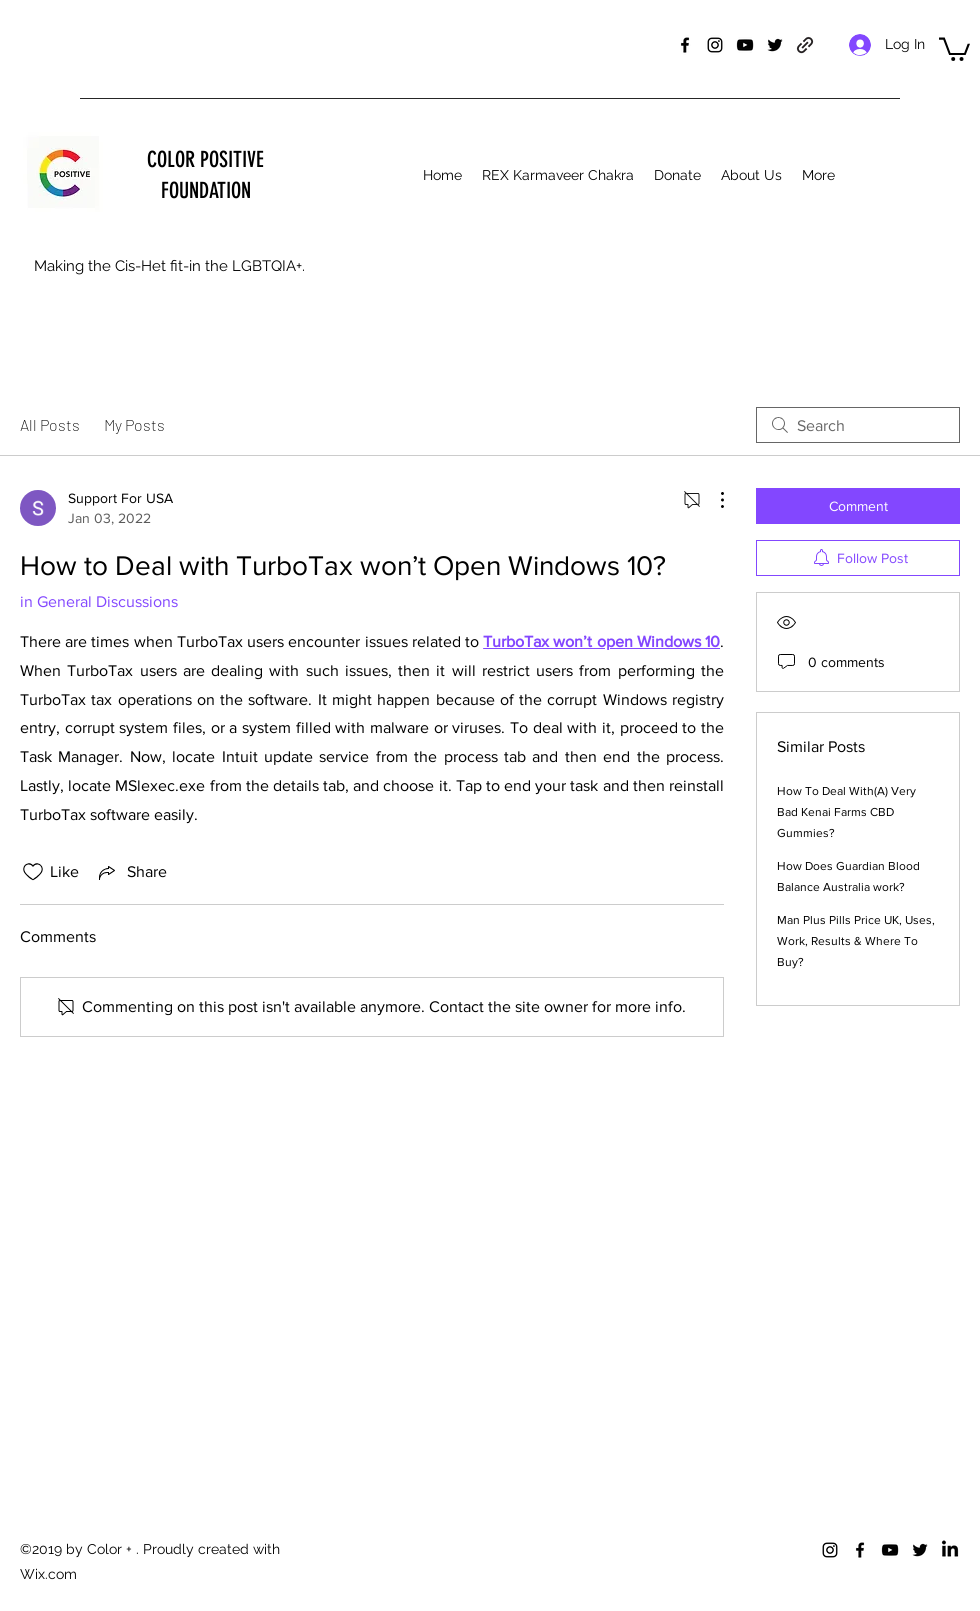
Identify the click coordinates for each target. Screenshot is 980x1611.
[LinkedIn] (950, 1550)
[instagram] (715, 45)
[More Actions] (712, 500)
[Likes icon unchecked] (33, 872)
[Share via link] (131, 872)
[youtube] (745, 45)
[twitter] (775, 45)
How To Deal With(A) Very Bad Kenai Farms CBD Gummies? (846, 812)
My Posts (134, 424)
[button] (954, 48)
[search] (858, 425)
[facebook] (685, 45)
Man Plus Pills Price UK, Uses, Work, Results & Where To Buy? (856, 941)
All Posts (50, 424)
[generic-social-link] (805, 45)
